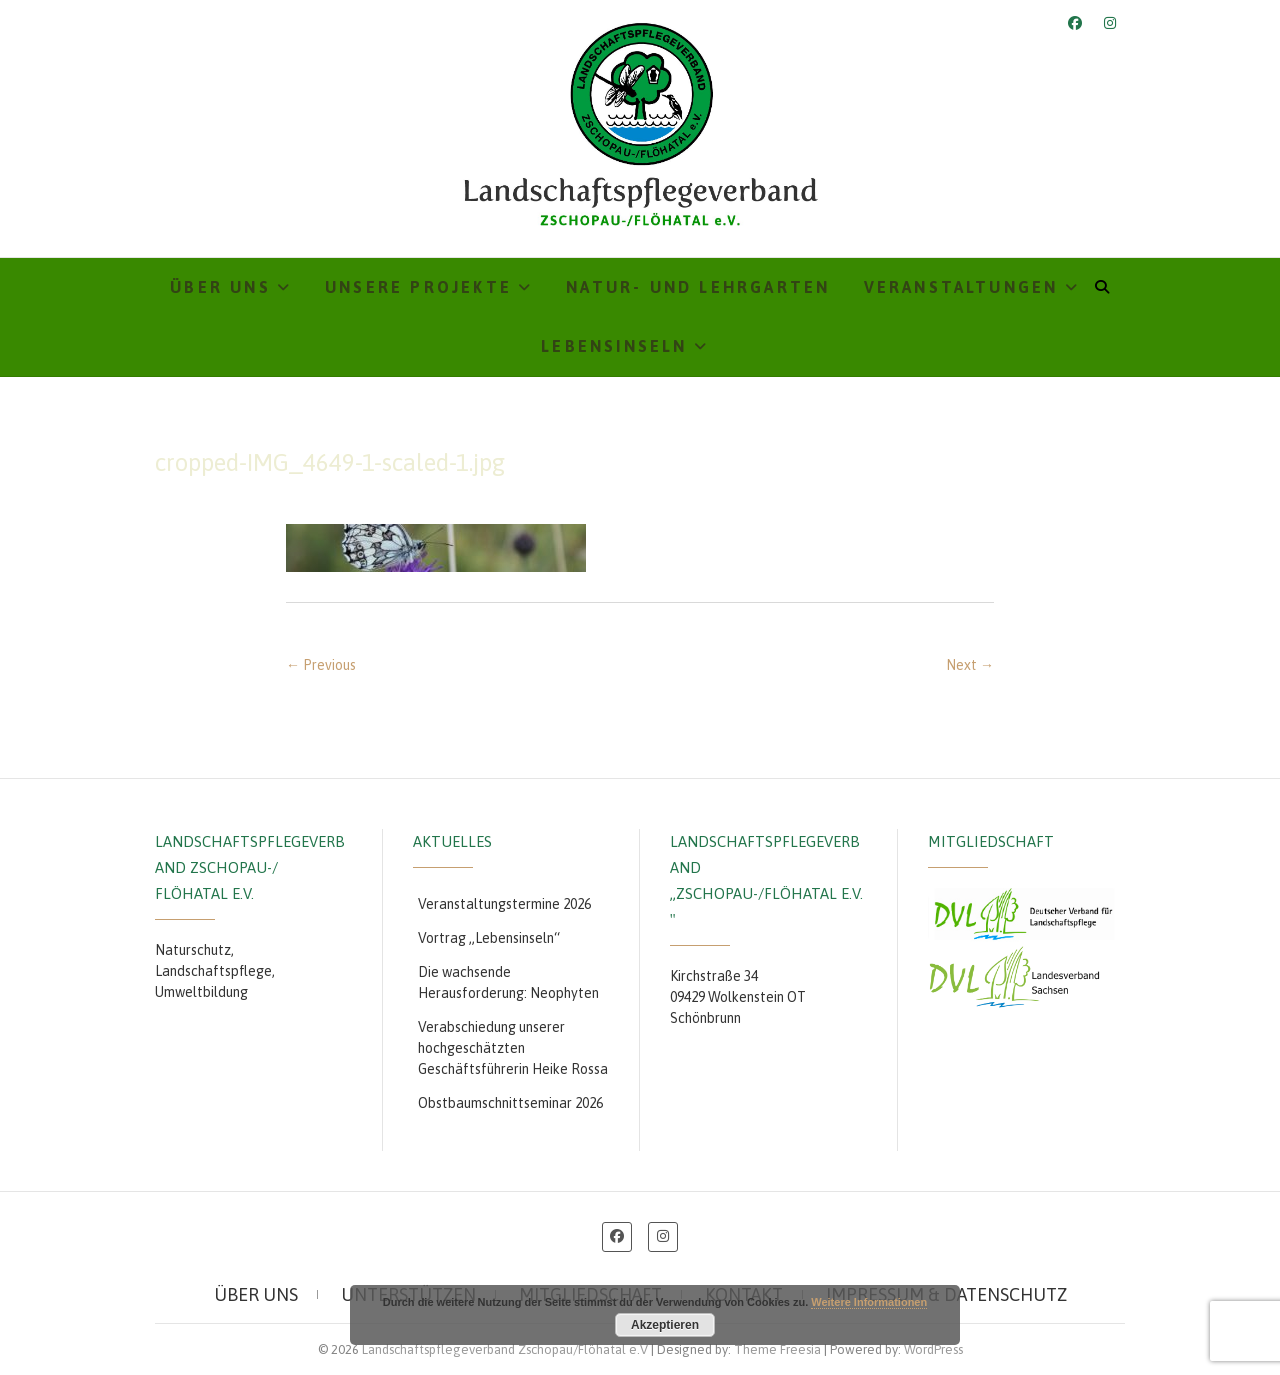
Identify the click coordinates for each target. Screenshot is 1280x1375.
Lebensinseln (614, 346)
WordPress (933, 1349)
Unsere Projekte (418, 287)
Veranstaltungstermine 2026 (504, 904)
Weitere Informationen (869, 1302)
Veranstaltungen (961, 287)
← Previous (321, 665)
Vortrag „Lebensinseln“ (489, 938)
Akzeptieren (665, 1325)
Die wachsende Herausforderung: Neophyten (508, 982)
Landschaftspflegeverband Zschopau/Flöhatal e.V (505, 1349)
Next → (970, 665)
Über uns (220, 287)
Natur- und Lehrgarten (698, 287)
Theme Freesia (777, 1349)
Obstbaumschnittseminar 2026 (510, 1103)
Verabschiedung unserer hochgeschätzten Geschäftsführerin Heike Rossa (513, 1048)
